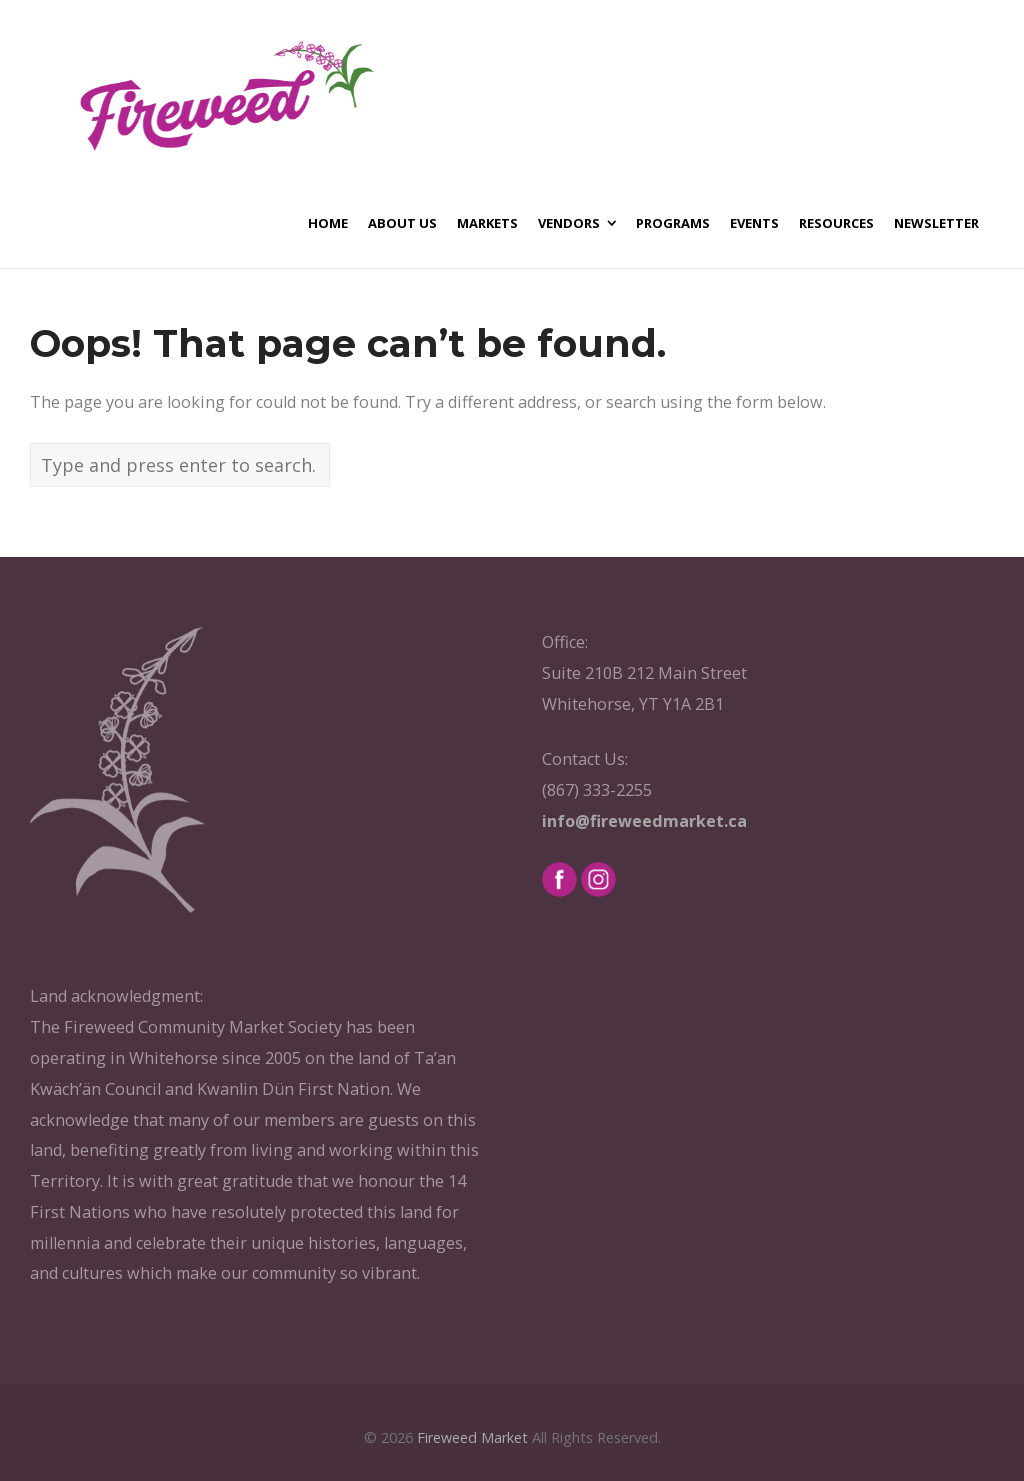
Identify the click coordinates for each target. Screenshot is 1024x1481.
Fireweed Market (472, 1437)
